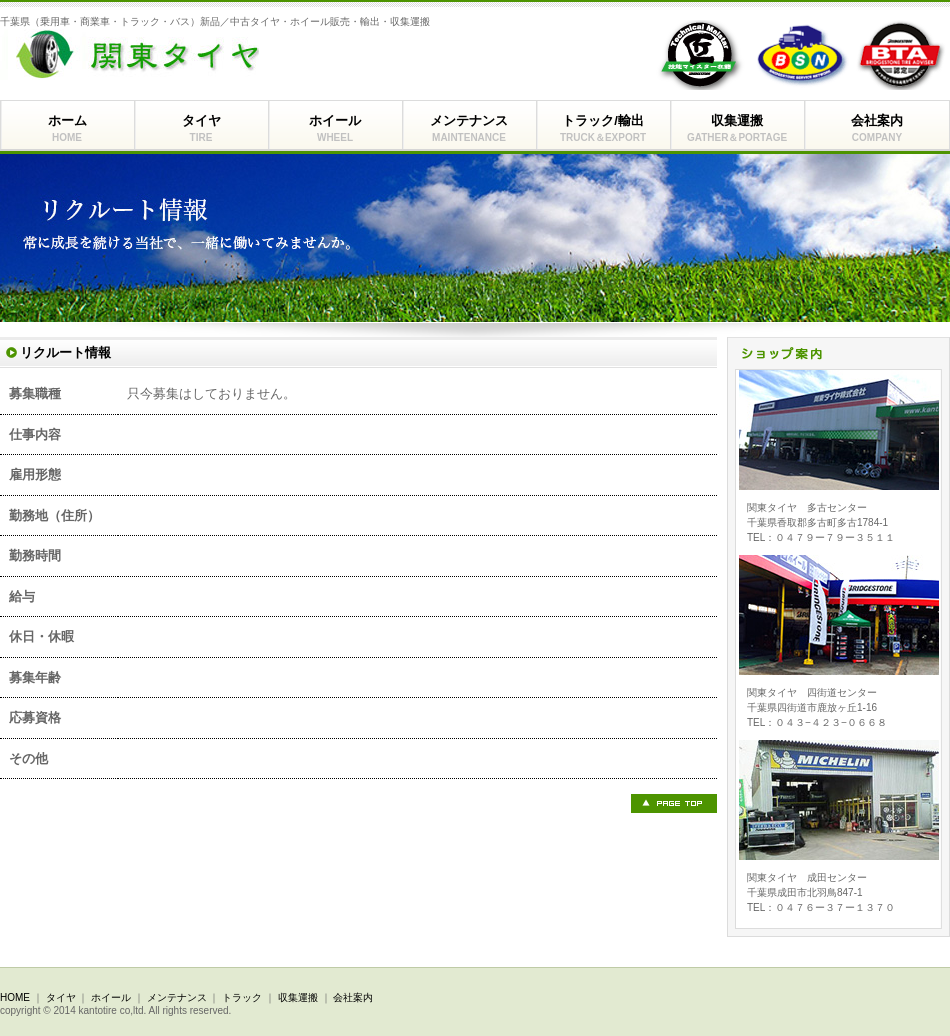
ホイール (335, 129)
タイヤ (201, 129)
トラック (242, 997)
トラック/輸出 (603, 129)
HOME (15, 997)
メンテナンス (469, 129)
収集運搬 (737, 129)
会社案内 (877, 129)
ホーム (67, 129)
